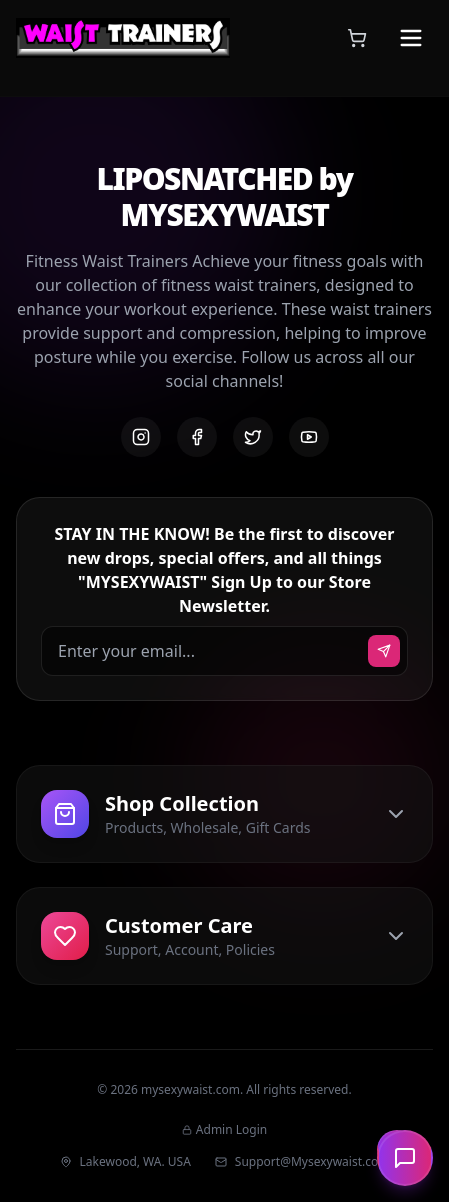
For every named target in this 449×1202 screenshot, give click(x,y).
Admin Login (224, 1130)
